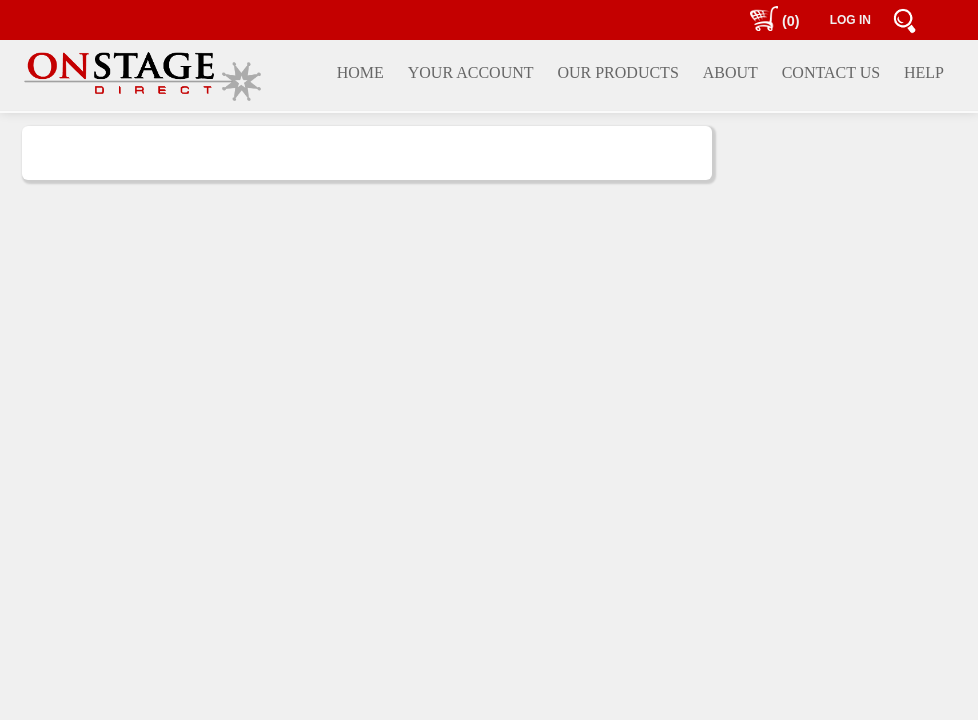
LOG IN (850, 20)
